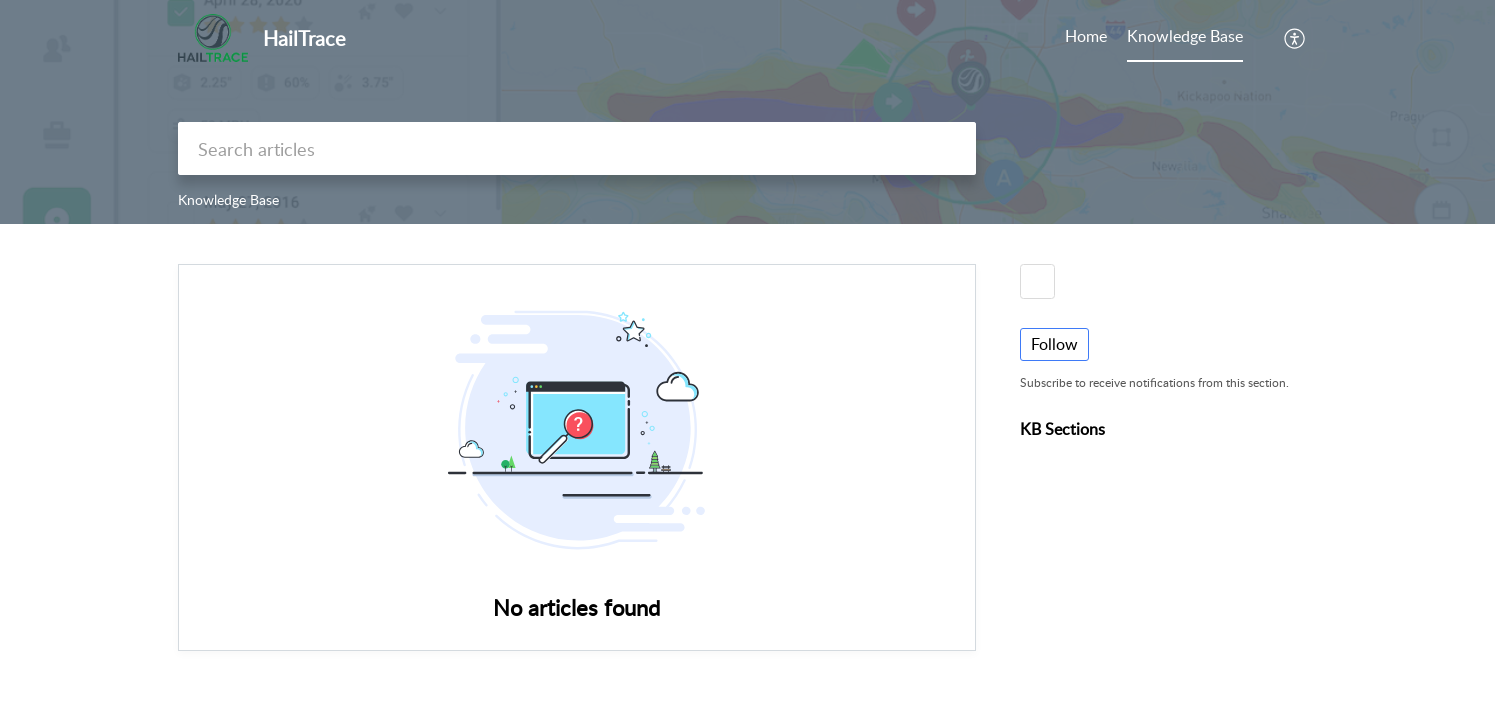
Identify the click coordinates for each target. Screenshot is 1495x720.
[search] (577, 148)
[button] (1295, 38)
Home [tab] (1086, 36)
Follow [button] (1054, 344)
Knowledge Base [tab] (1185, 36)
